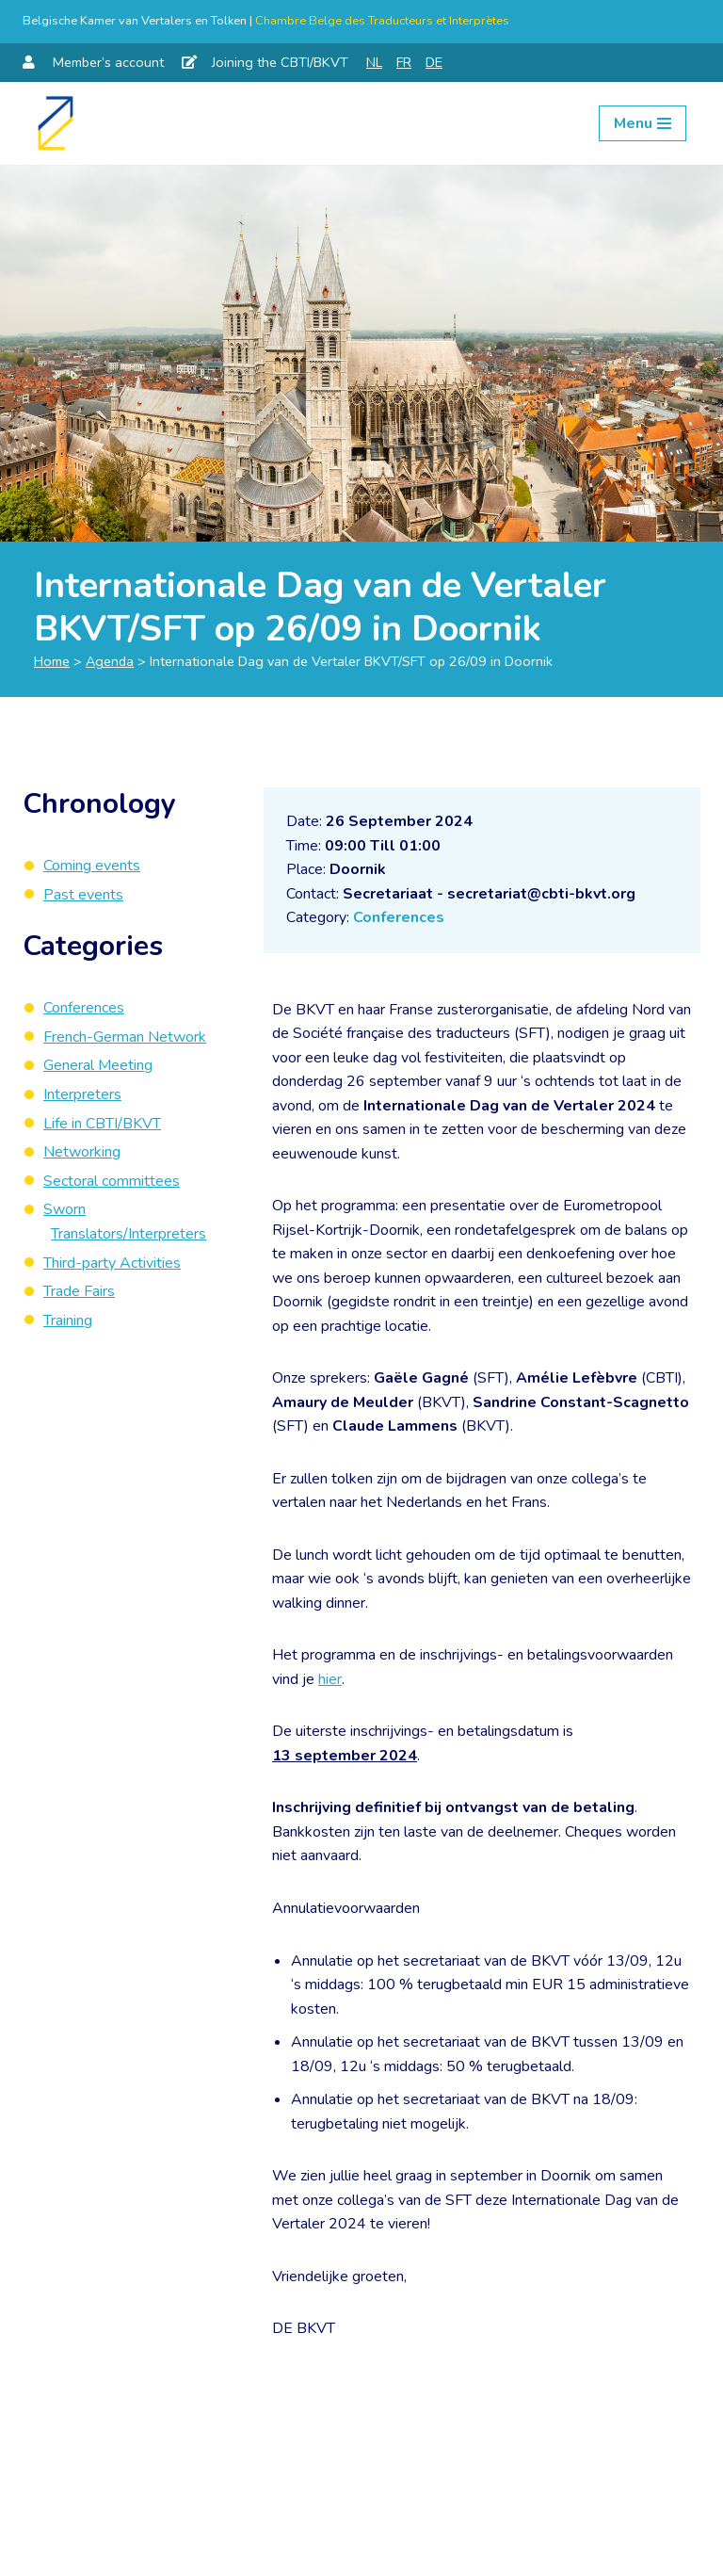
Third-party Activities (112, 1263)
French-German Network (124, 1037)
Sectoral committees (111, 1181)
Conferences (398, 917)
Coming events (91, 865)
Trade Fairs (79, 1291)
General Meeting (98, 1065)
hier (330, 1681)
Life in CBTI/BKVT (102, 1123)
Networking (81, 1152)
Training (67, 1320)
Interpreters (82, 1094)
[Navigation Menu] (642, 123)
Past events (83, 894)
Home (52, 661)
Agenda (110, 661)
